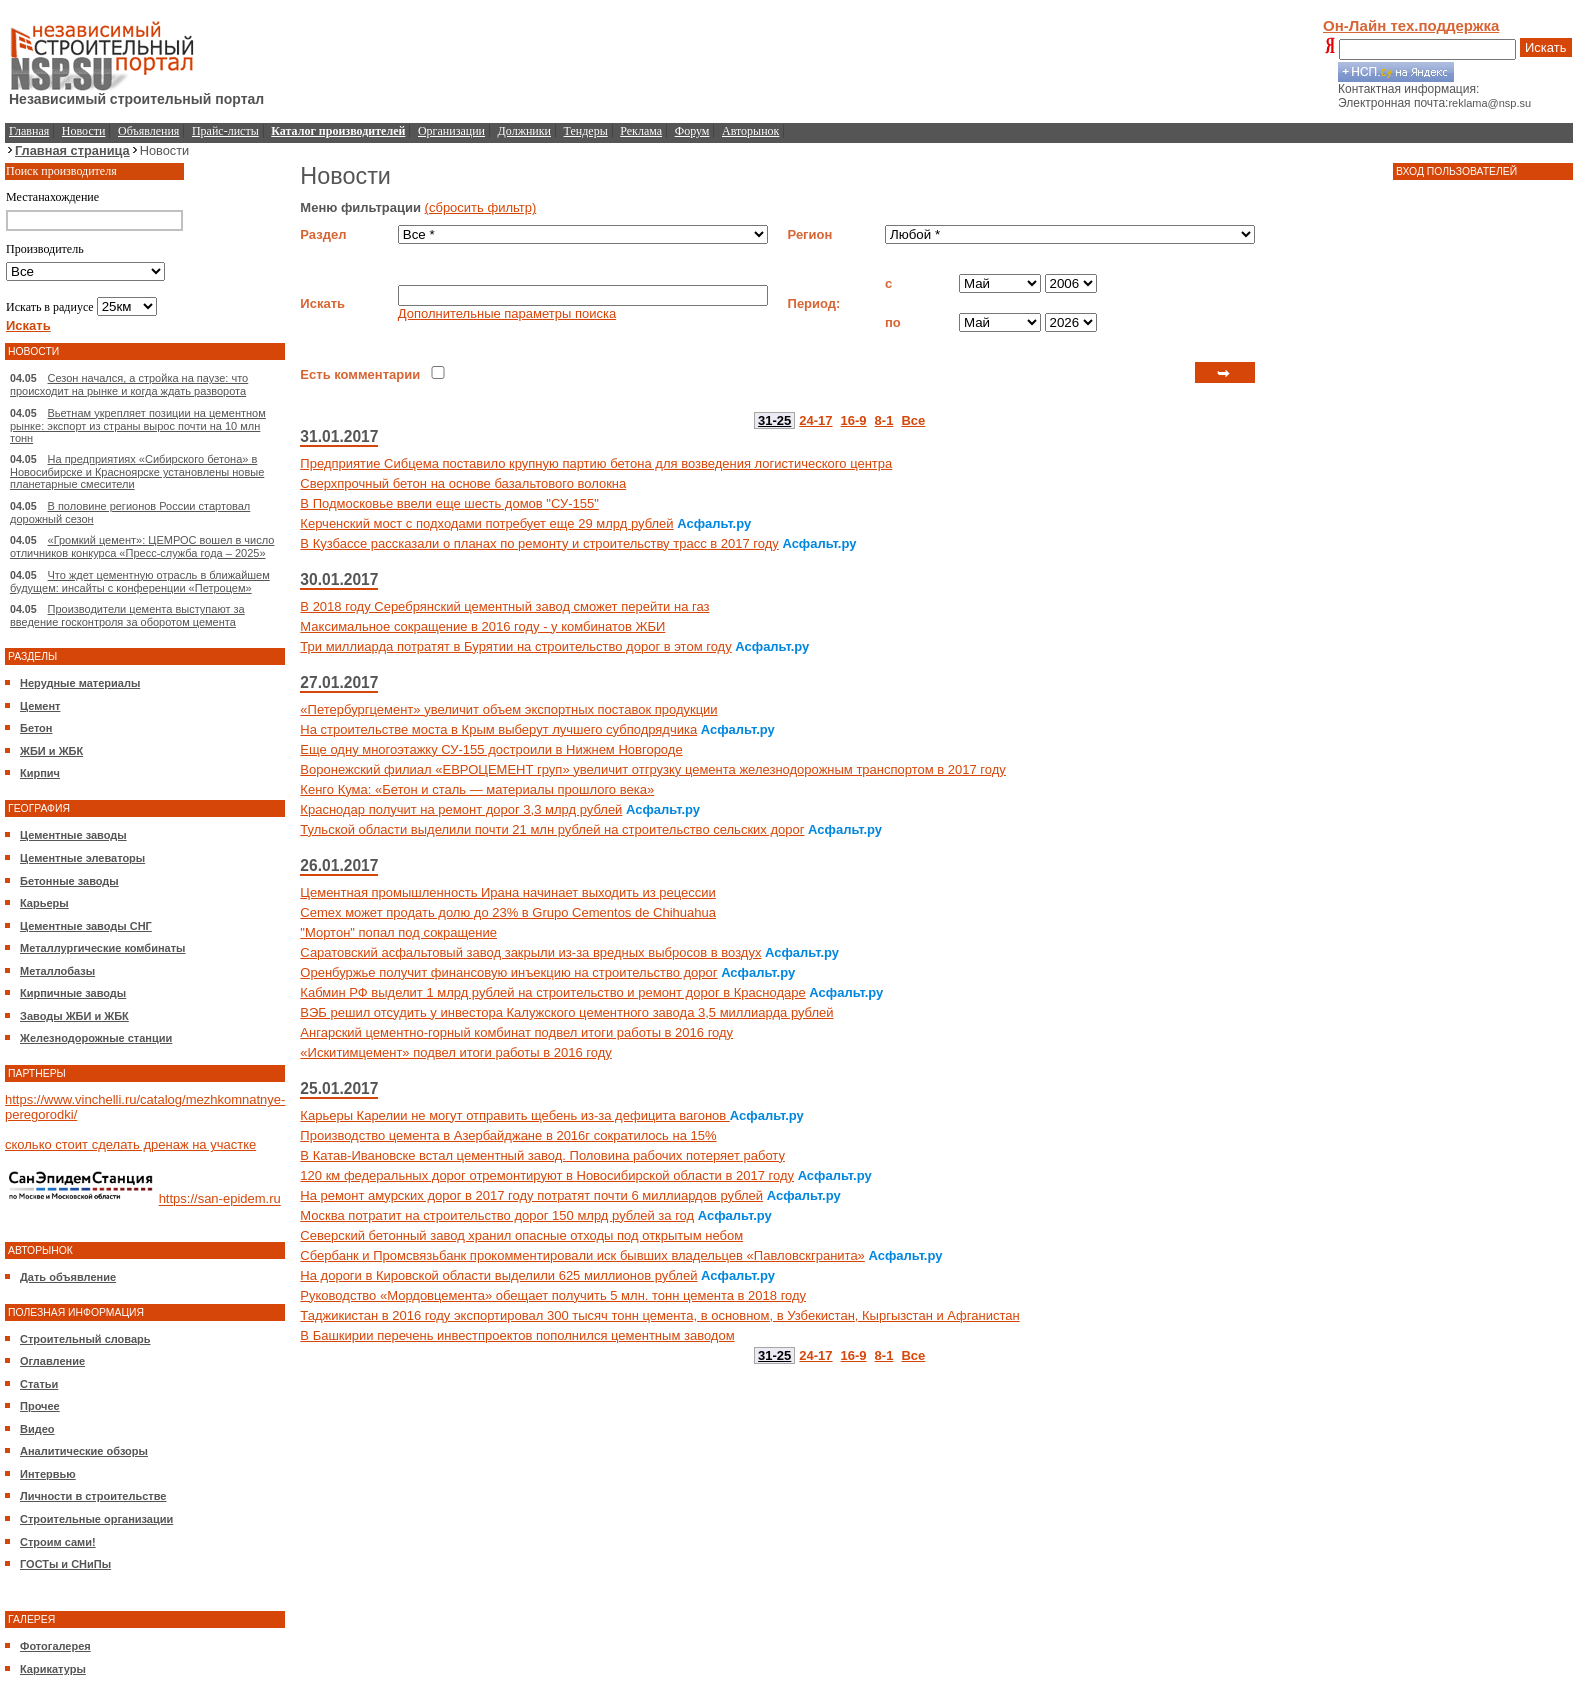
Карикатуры (53, 1669)
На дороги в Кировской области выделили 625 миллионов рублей (498, 1275)
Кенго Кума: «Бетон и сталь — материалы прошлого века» (477, 789)
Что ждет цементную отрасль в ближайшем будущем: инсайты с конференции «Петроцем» (140, 581)
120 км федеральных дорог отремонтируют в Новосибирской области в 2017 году (547, 1175)
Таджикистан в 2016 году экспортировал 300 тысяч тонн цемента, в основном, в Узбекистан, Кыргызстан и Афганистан (659, 1315)
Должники (524, 131)
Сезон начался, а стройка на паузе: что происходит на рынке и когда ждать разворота (129, 384)
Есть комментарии (360, 374)
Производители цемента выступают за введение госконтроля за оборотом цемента (127, 615)
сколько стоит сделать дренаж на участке (130, 1144)
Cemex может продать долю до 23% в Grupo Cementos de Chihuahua (508, 912)
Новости (84, 131)
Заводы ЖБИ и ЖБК (74, 1016)
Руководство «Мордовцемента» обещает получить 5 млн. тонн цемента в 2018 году (553, 1295)
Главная (29, 131)
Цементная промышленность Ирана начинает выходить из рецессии (508, 892)
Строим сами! (58, 1542)
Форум (692, 131)
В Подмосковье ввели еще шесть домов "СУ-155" (449, 503)
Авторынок (750, 131)
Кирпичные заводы (73, 993)
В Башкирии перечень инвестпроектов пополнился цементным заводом (517, 1335)
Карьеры (44, 903)
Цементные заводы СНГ (86, 926)
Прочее (40, 1406)
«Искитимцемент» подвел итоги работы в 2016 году (455, 1052)
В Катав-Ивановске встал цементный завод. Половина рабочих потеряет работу (542, 1155)
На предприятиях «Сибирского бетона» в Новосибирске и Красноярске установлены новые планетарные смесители (137, 471)
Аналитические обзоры (84, 1451)
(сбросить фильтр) (481, 207)
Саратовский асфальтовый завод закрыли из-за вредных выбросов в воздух (530, 952)
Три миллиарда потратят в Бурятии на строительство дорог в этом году (515, 646)
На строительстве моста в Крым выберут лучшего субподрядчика (498, 729)
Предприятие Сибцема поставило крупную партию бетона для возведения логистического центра (596, 463)
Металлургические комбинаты (102, 948)
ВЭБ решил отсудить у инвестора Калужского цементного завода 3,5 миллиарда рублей (566, 1012)
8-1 (884, 420)
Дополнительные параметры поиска (507, 313)
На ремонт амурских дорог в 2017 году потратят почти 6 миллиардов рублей (531, 1195)
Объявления (148, 131)
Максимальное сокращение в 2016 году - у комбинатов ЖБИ (482, 626)
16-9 (854, 420)
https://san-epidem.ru (220, 1199)
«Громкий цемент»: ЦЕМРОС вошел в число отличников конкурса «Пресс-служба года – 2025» (142, 546)
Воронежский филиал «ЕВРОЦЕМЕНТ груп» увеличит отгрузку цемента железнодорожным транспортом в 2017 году (652, 769)
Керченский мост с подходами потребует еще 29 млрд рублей (486, 523)
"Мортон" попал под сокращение (398, 932)
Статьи (39, 1384)
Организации (451, 131)
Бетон (36, 728)
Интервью (48, 1474)
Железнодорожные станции (96, 1038)
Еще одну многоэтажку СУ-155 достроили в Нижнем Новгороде (491, 749)
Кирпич (40, 773)
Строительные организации (96, 1519)
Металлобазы (57, 971)
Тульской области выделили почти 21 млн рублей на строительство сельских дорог (552, 829)
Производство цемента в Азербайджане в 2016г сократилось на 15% (508, 1135)
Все (913, 420)
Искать (1546, 47)
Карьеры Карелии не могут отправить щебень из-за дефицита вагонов (515, 1115)
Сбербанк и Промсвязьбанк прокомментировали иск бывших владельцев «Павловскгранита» (582, 1255)
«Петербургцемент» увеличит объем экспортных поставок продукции (508, 709)
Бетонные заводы (69, 881)
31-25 (774, 420)
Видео (37, 1429)
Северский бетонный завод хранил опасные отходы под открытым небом (521, 1235)
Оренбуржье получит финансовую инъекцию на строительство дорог (508, 972)
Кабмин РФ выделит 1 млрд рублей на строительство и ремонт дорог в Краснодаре (552, 992)
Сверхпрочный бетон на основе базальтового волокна (463, 483)
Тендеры (586, 131)
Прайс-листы (225, 131)
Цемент (40, 706)
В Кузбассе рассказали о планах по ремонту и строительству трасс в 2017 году (539, 543)
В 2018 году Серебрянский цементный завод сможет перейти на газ (504, 606)
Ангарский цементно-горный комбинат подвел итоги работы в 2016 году (516, 1032)
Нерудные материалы (80, 683)
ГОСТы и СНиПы (65, 1564)
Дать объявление (68, 1277)
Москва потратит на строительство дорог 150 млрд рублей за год (497, 1215)
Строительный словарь (85, 1339)
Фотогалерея (55, 1646)
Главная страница (72, 150)
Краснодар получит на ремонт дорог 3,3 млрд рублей (461, 809)
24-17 (815, 420)
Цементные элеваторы (82, 858)
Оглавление (52, 1361)
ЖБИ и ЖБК (51, 751)
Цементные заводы (73, 835)
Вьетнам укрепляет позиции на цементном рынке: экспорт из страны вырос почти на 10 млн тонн (138, 425)
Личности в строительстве (93, 1496)
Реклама (641, 131)
